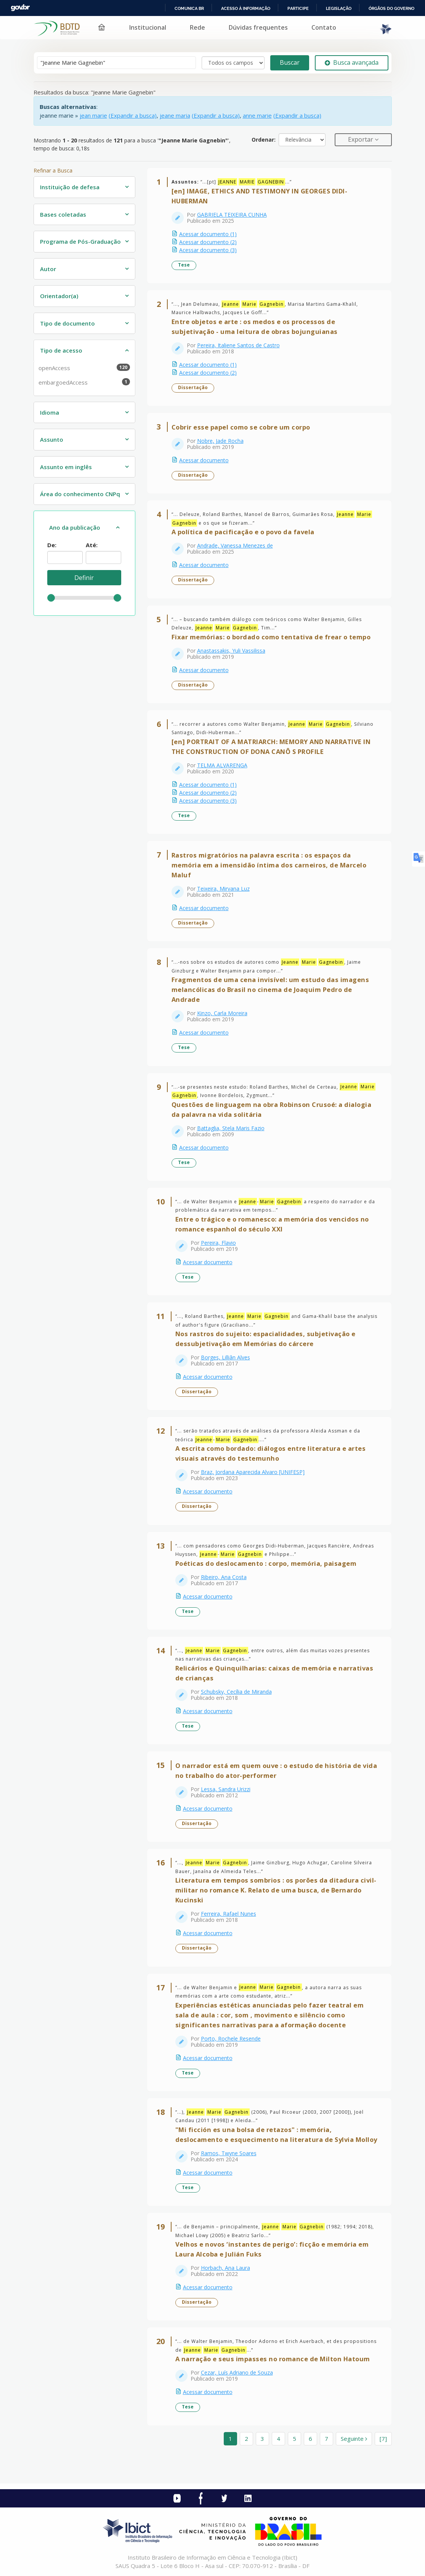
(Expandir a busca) (133, 115)
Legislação (338, 8)
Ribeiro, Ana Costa (224, 1577)
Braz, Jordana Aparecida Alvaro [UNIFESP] (253, 1472)
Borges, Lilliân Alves (225, 1357)
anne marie (257, 115)
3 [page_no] (262, 2438)
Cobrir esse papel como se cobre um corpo (241, 427)
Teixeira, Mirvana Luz (223, 888)
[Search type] (233, 62)
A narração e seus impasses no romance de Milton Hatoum (272, 2358)
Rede (197, 27)
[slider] (51, 598)
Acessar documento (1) (208, 234)
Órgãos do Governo (391, 8)
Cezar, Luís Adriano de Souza (237, 2372)
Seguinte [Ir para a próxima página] (354, 2438)
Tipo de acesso (61, 350)
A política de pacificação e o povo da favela (243, 531)
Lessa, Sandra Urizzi (225, 1789)
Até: (92, 545)
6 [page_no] (310, 2438)
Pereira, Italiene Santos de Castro (238, 345)
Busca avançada (351, 62)
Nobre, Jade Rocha (220, 440)
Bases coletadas (63, 214)
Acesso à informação (245, 8)
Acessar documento (204, 460)
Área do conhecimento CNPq (80, 494)
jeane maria (175, 115)
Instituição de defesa (69, 187)
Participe (298, 8)
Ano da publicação (74, 527)
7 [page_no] (326, 2438)
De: (51, 545)
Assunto (51, 439)
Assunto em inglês (66, 467)
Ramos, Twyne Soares (229, 2153)
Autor (48, 269)
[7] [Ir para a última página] (383, 2438)
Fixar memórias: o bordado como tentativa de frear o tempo (271, 636)
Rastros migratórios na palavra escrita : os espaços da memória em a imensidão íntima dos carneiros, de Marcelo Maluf (269, 865)
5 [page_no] (294, 2438)
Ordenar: (264, 139)
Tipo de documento (67, 323)
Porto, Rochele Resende (231, 2038)
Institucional (147, 27)
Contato (323, 27)
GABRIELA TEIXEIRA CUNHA (232, 214)
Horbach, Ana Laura (225, 2267)
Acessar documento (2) (208, 242)
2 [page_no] (246, 2438)
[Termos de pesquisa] (116, 62)
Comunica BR (189, 8)
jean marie (93, 115)
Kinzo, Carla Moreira (222, 1013)
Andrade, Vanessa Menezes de (235, 545)
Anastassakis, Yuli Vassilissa (231, 650)
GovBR (20, 7)
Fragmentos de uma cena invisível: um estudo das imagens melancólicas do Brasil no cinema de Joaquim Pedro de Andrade (270, 989)
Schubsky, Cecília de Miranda (236, 1691)
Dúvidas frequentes (258, 27)
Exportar (361, 139)
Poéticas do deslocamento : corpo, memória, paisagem (266, 1563)
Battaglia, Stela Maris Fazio (231, 1128)
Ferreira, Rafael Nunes (228, 1913)
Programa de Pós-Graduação (80, 241)
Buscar (290, 62)
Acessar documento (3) (208, 250)
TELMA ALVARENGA (222, 765)
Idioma (49, 412)
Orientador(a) (59, 296)
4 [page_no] (278, 2438)
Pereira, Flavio (218, 1242)
